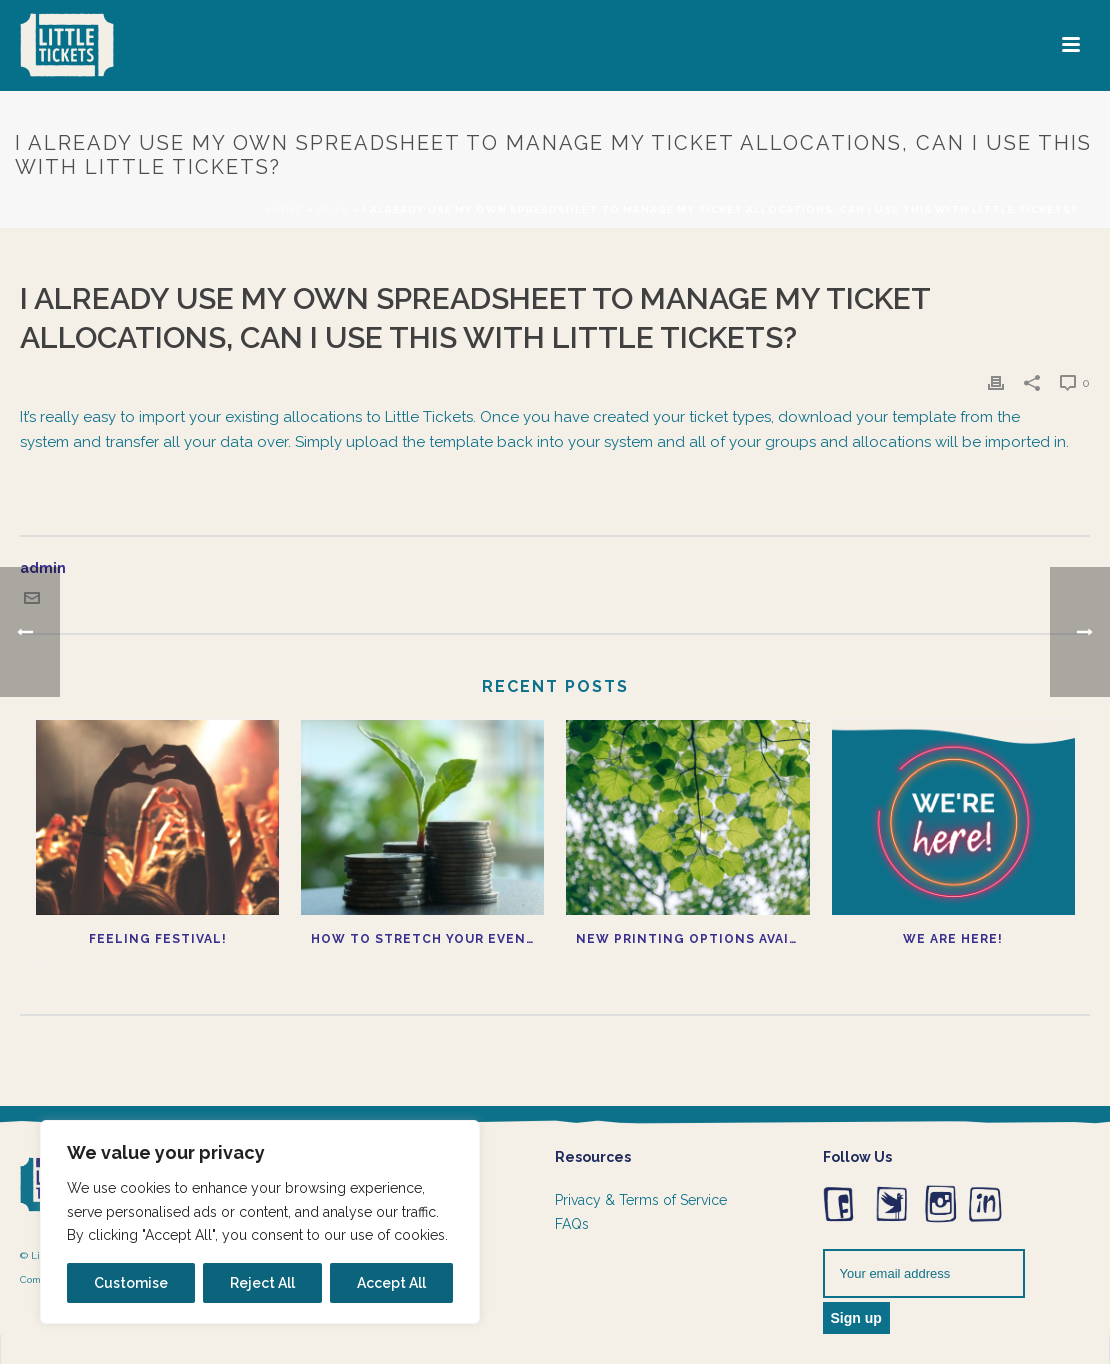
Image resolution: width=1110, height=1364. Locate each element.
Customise (131, 1283)
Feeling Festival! (158, 939)
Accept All (391, 1283)
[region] (260, 1222)
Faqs (333, 209)
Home (285, 209)
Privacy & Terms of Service (641, 1200)
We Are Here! (953, 939)
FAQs (572, 1224)
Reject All (262, 1283)
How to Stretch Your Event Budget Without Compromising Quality (427, 939)
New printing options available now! (692, 939)
